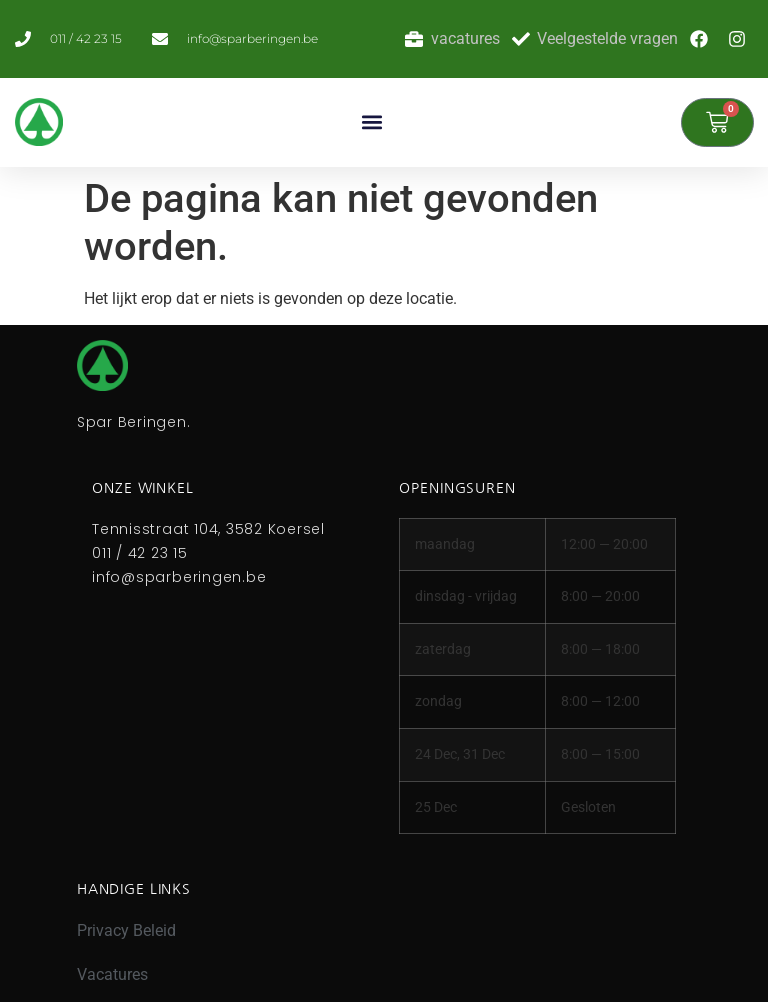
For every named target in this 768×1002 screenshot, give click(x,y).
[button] (371, 122)
